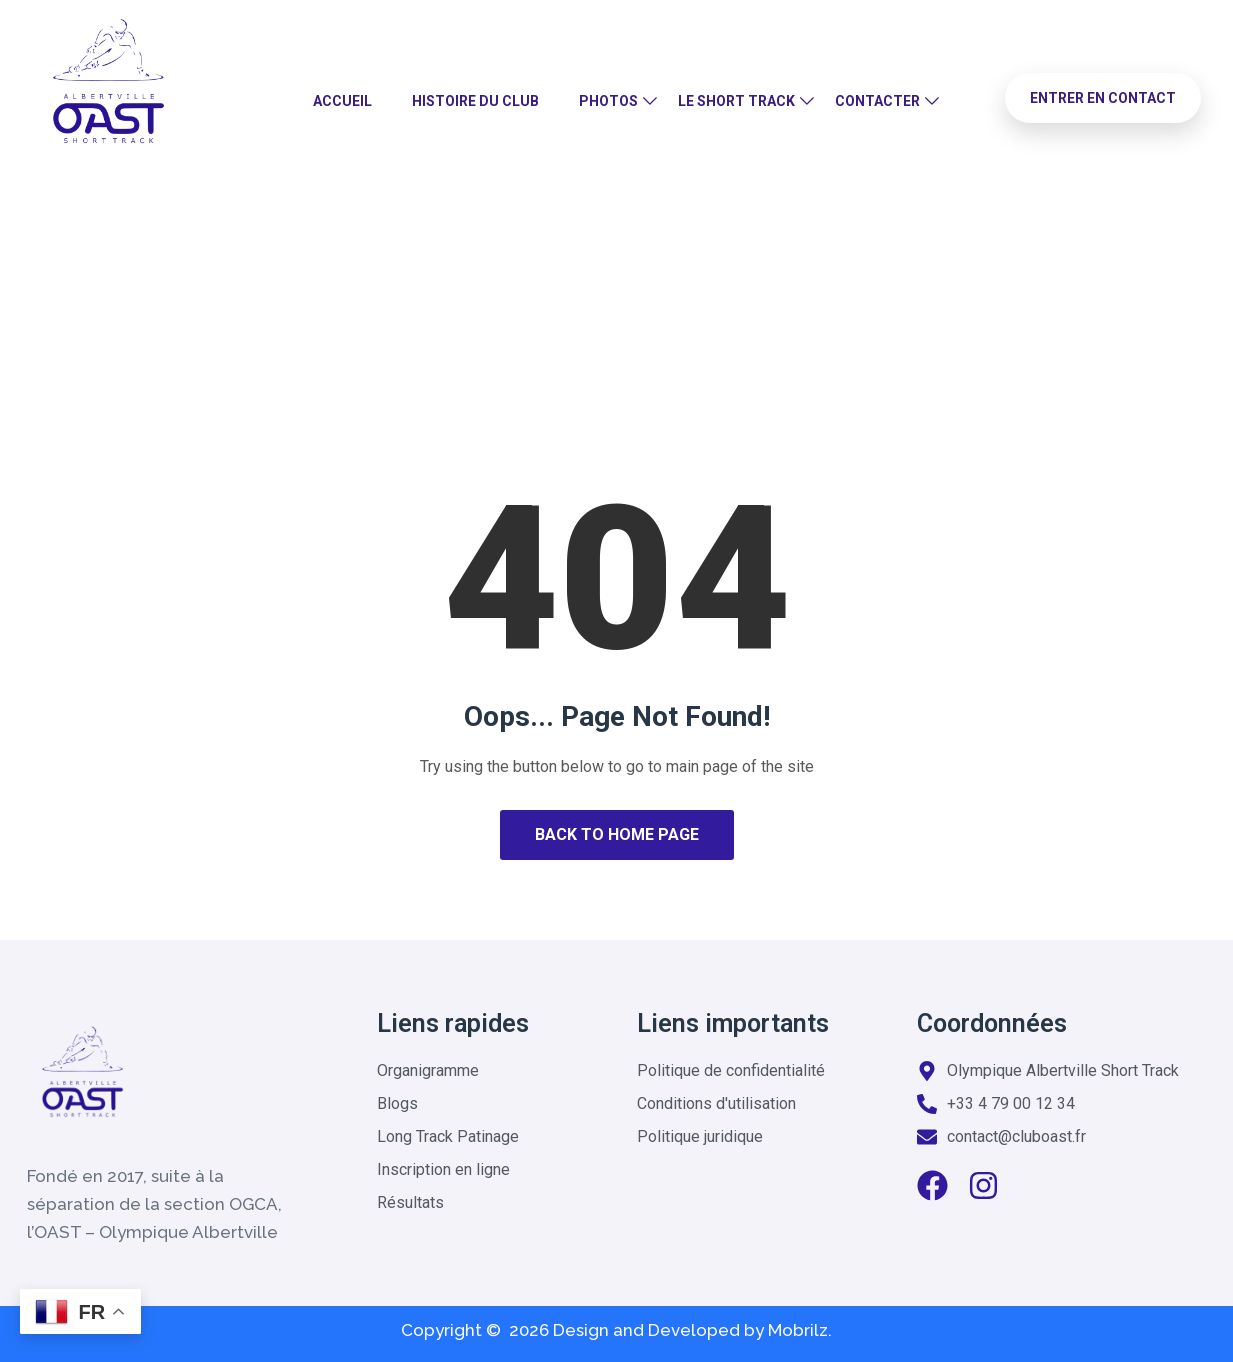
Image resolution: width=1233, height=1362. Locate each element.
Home (548, 304)
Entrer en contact (1103, 98)
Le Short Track (736, 101)
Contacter (877, 101)
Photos (608, 101)
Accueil (342, 101)
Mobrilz (798, 1330)
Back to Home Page (617, 834)
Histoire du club (475, 101)
